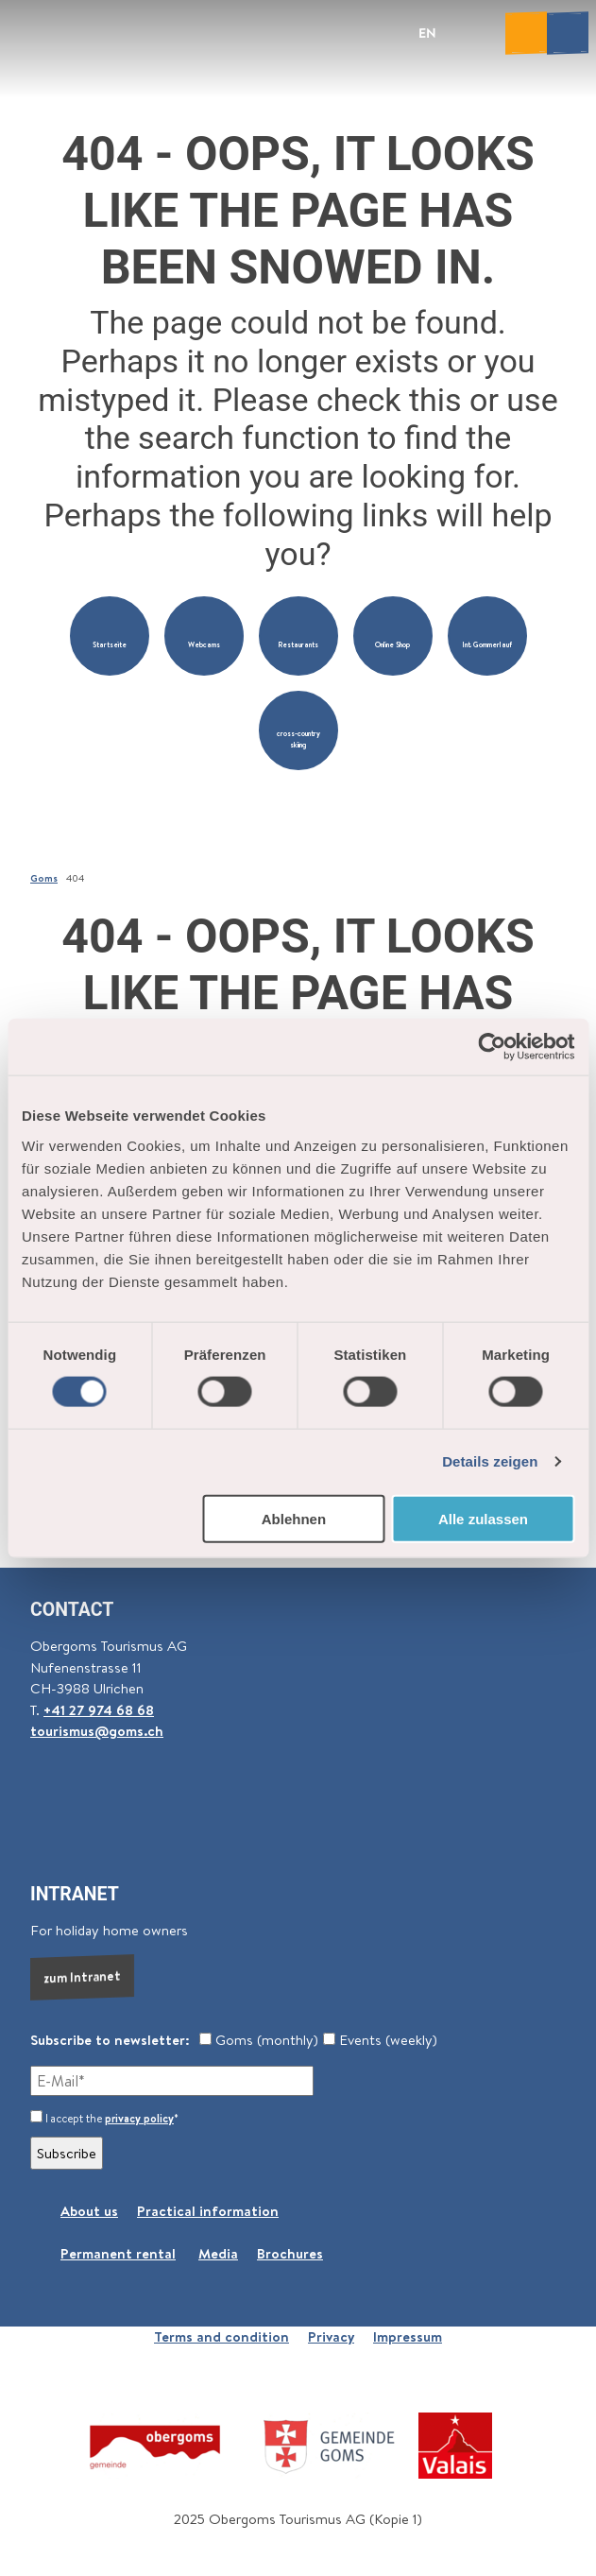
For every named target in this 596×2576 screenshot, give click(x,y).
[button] (109, 636)
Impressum (407, 2336)
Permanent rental (118, 2253)
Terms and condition (221, 2336)
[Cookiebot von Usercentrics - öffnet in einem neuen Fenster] (491, 1047)
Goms (44, 877)
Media (218, 2253)
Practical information (208, 2211)
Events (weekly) (380, 2040)
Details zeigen (489, 1461)
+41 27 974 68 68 (98, 1710)
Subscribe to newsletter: (110, 2040)
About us (89, 2211)
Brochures (290, 2253)
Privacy (331, 2336)
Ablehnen (294, 1518)
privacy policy (139, 2118)
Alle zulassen (483, 1518)
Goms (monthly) (258, 2040)
